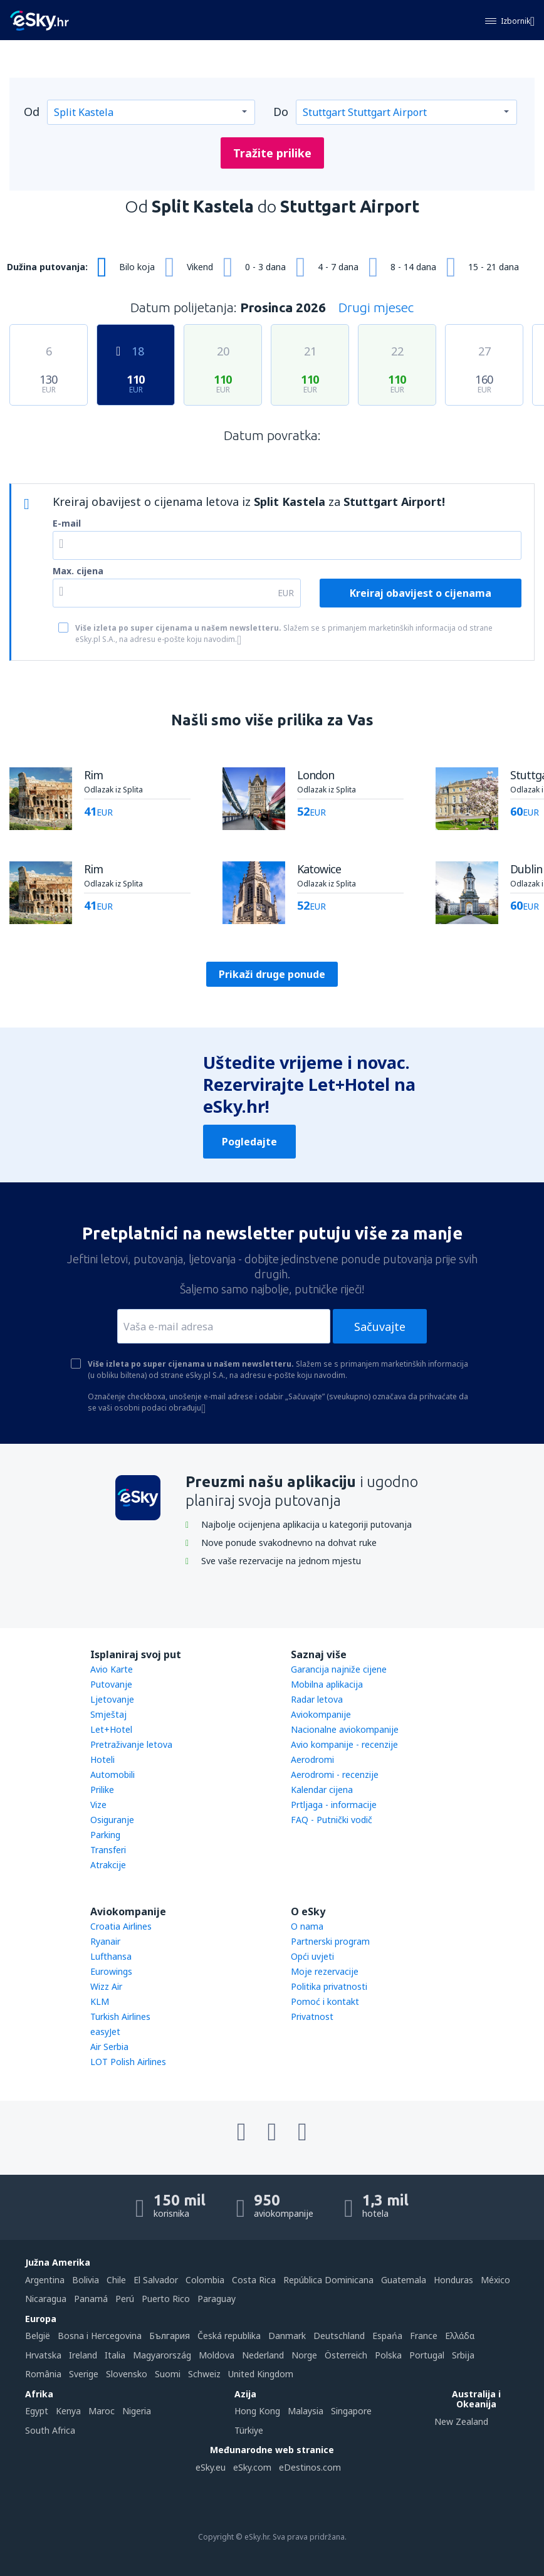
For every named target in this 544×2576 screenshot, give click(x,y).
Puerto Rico (166, 2299)
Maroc (101, 2411)
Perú (124, 2299)
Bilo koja (137, 267)
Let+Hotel (111, 1729)
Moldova (216, 2355)
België (37, 2336)
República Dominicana (328, 2280)
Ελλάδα (459, 2336)
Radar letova (317, 1699)
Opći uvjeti (312, 1956)
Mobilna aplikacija (327, 1684)
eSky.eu (211, 2467)
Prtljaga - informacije (334, 1805)
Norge (304, 2355)
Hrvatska (43, 2355)
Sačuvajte (379, 1326)
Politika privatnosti (329, 1986)
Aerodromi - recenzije (335, 1774)
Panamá (91, 2299)
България (169, 2336)
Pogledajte (249, 1142)
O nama (307, 1926)
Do (280, 111)
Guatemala (403, 2280)
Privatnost (312, 2016)
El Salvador (155, 2280)
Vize (98, 1805)
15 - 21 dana (493, 267)
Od (31, 111)
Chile (116, 2280)
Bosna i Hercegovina (100, 2336)
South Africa (50, 2430)
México (495, 2280)
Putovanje (111, 1684)
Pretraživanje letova (131, 1744)
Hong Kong (257, 2411)
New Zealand (461, 2421)
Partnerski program (330, 1941)
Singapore (351, 2411)
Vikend (200, 267)
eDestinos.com (310, 2467)
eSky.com (252, 2467)
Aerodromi (312, 1759)
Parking (105, 1835)
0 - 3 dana (265, 267)
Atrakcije (108, 1865)
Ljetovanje (112, 1699)
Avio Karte (111, 1669)
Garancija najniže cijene (339, 1669)
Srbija (463, 2355)
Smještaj (108, 1714)
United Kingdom (260, 2374)
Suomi (167, 2374)
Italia (115, 2355)
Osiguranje (112, 1820)
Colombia (205, 2280)
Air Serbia (109, 2047)
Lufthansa (111, 1956)
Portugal (426, 2355)
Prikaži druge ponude (272, 974)
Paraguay (216, 2299)
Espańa (387, 2336)
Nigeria (136, 2411)
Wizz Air (106, 1986)
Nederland (263, 2355)
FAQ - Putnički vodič (331, 1820)
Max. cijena (78, 571)
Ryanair (105, 1941)
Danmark (287, 2336)
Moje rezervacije (324, 1971)
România (43, 2374)
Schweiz (204, 2374)
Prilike (102, 1789)
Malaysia (305, 2411)
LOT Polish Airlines (128, 2062)
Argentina (45, 2280)
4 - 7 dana (338, 267)
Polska (388, 2355)
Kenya (68, 2411)
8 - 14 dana (413, 267)
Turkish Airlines (120, 2016)
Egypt (36, 2411)
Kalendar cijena (322, 1789)
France (423, 2336)
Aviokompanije (321, 1714)
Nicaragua (45, 2299)
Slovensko (126, 2374)
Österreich (346, 2355)
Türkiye (248, 2430)
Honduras (453, 2280)
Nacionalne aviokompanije (345, 1729)
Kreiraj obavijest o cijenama (420, 593)
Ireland (83, 2355)
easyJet (105, 2031)
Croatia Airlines (121, 1926)
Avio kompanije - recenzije (344, 1744)
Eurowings (111, 1971)
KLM (99, 2001)
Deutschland (339, 2336)
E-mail (67, 523)
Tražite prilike (272, 152)
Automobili (112, 1774)
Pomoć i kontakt (325, 2001)
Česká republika (229, 2336)
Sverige (83, 2374)
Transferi (108, 1850)
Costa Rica (254, 2280)
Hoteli (102, 1759)
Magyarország (162, 2355)
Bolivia (85, 2280)
